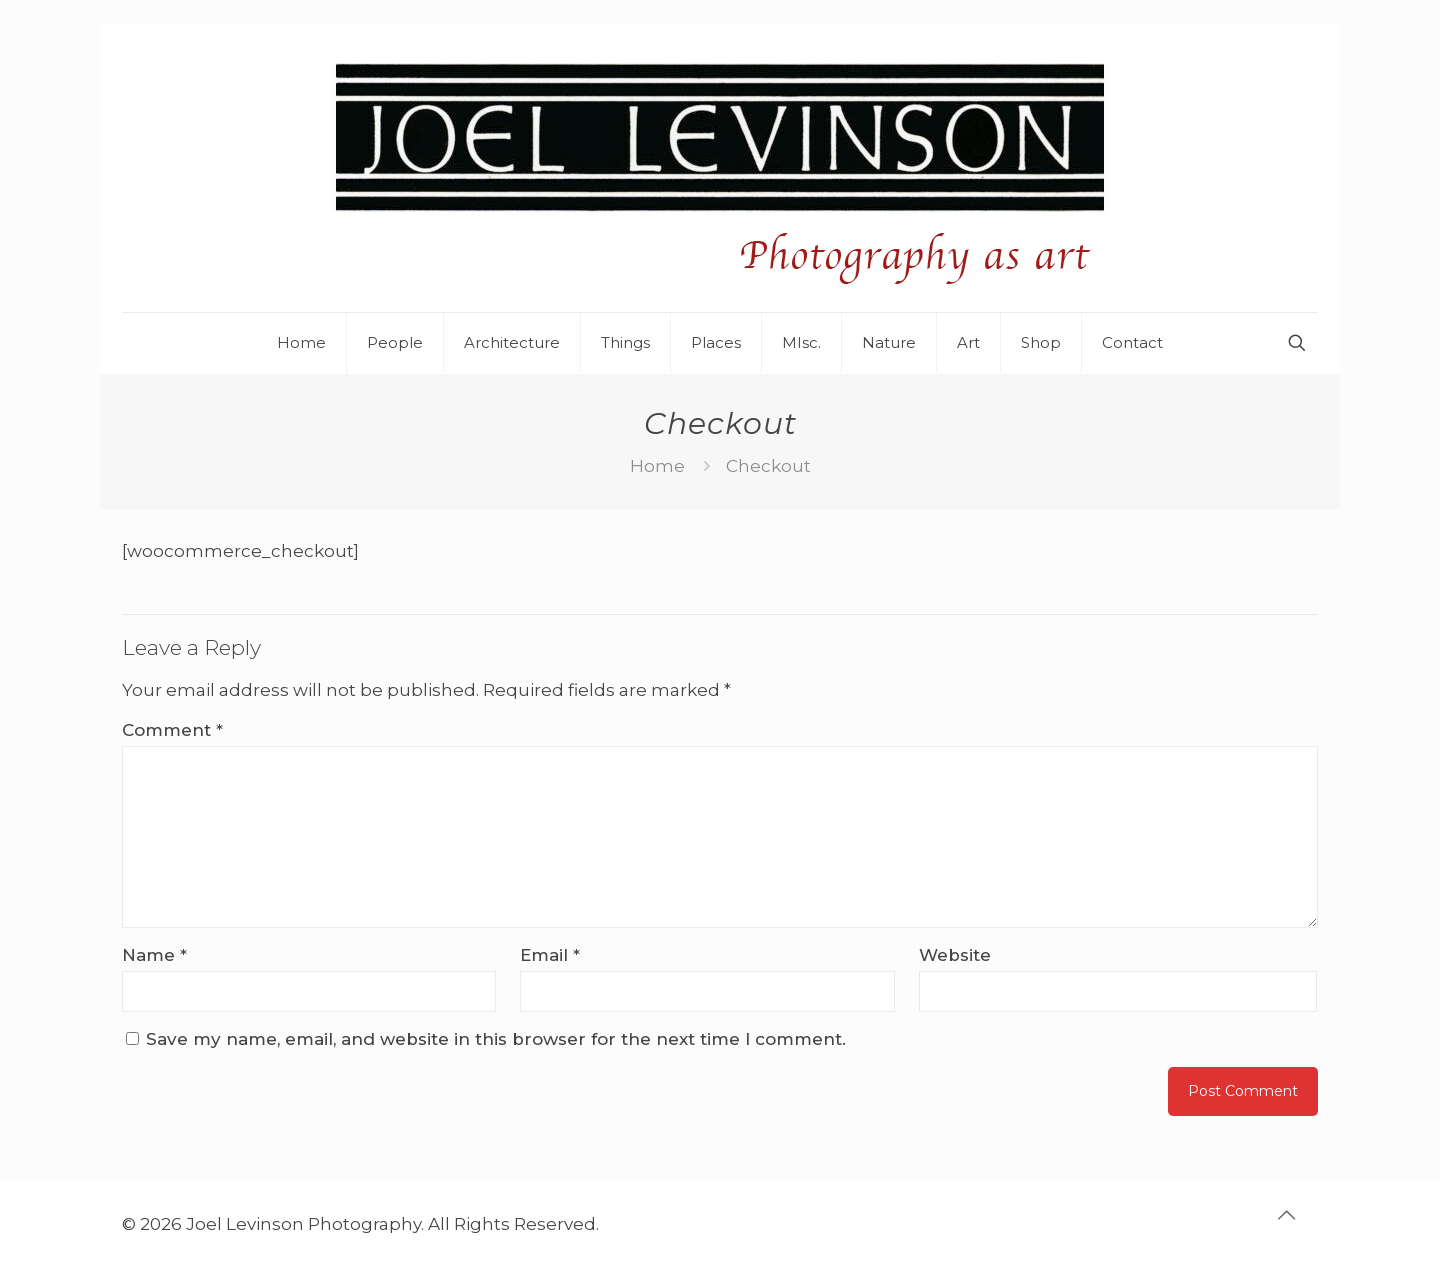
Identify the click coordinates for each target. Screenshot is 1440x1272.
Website (955, 955)
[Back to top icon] (1297, 1224)
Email (550, 955)
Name (154, 955)
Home (657, 466)
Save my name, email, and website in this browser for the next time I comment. (496, 1039)
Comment (172, 730)
